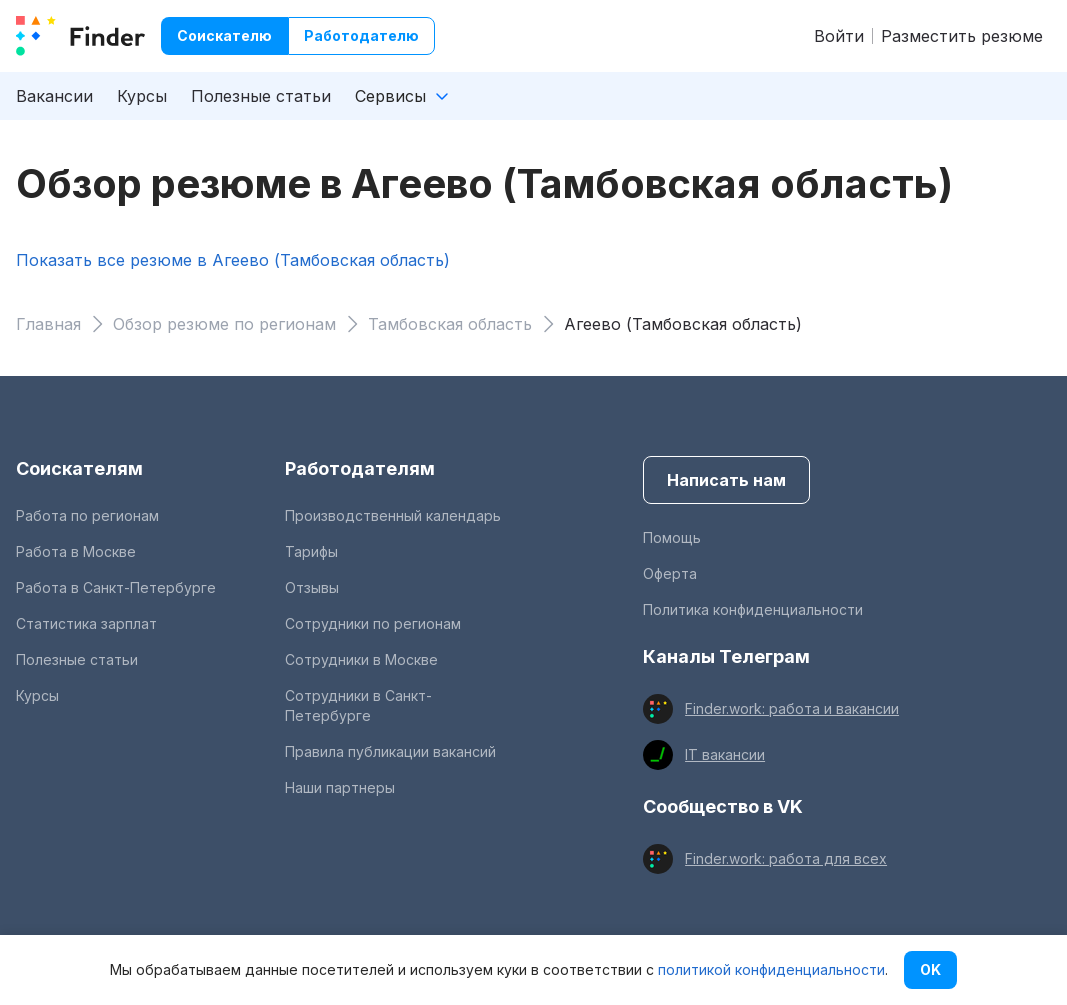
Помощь (672, 537)
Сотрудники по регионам (373, 623)
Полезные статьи (261, 96)
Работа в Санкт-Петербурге (116, 587)
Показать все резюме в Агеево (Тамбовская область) (233, 260)
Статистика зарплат (86, 623)
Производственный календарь (393, 515)
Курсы (142, 96)
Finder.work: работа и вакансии (792, 708)
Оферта (670, 573)
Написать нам (726, 480)
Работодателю (361, 35)
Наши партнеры (340, 787)
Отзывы (312, 587)
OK (930, 969)
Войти (839, 36)
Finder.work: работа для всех (786, 858)
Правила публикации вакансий (390, 751)
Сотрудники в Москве (361, 659)
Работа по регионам (87, 515)
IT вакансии (725, 754)
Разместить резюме (962, 36)
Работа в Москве (76, 551)
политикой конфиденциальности (771, 969)
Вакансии (54, 96)
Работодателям (360, 468)
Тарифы (311, 551)
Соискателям (79, 468)
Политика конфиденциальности (753, 609)
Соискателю (224, 35)
